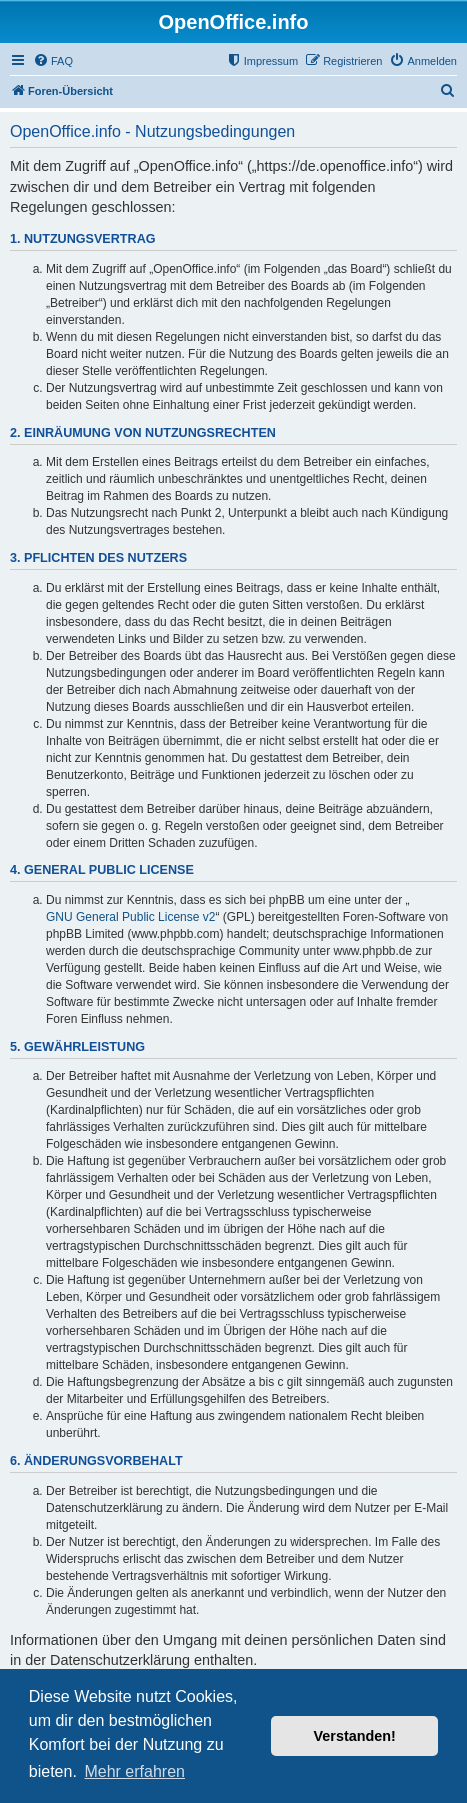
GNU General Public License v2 (130, 917)
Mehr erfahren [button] (134, 1771)
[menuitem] (53, 61)
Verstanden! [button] (355, 1736)
